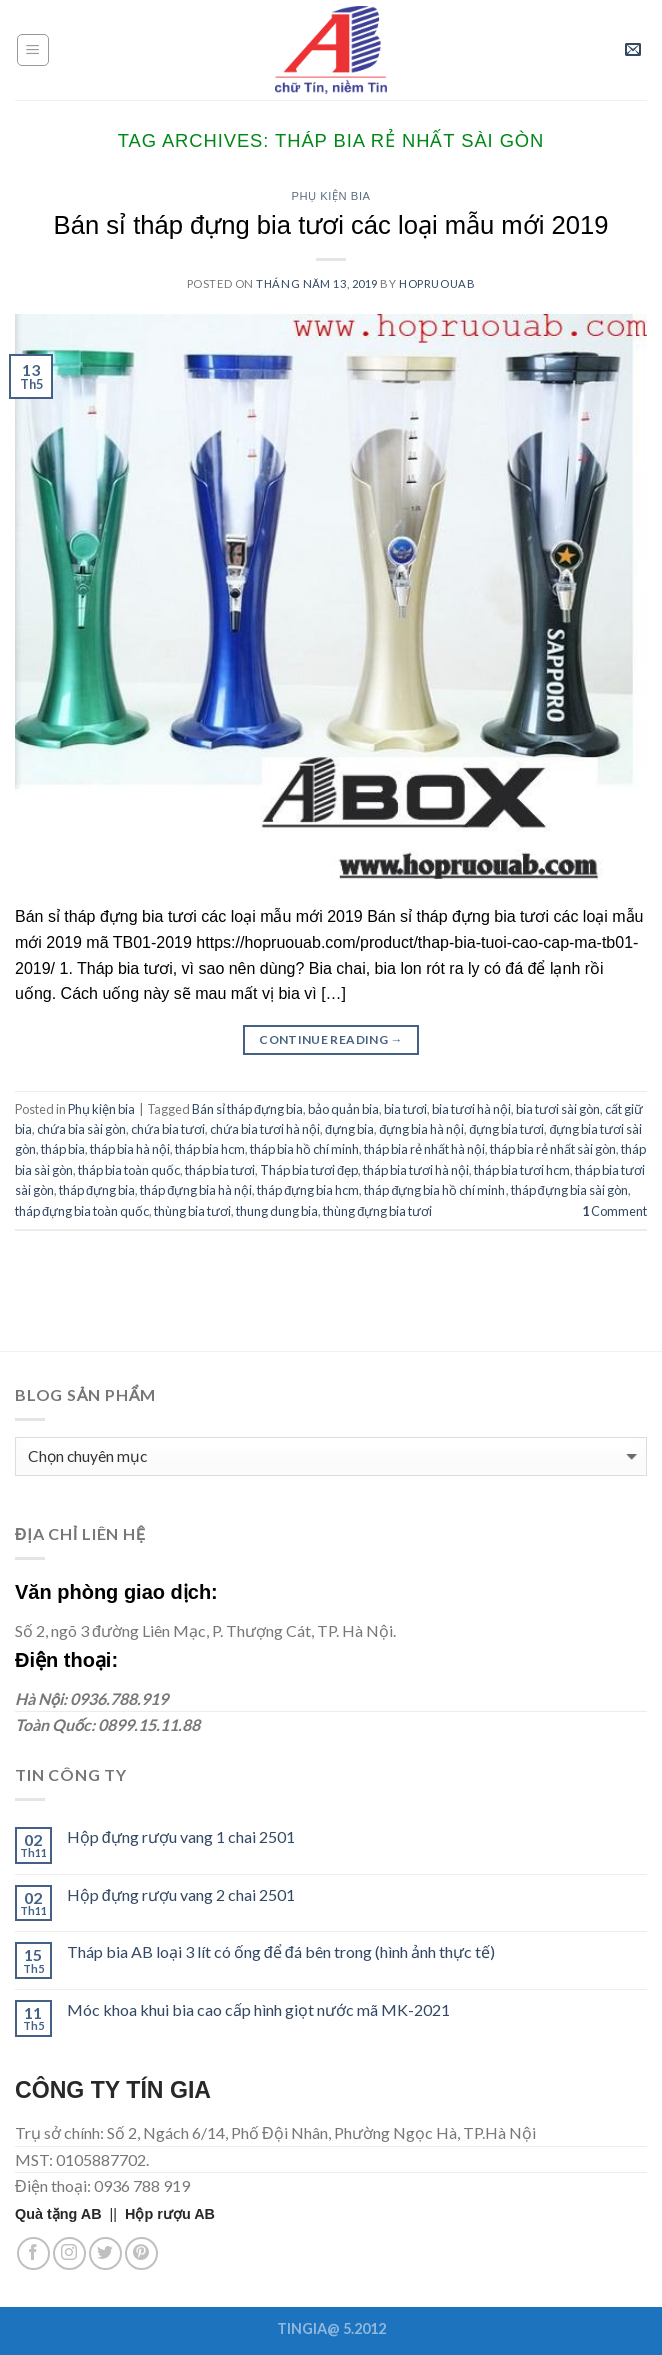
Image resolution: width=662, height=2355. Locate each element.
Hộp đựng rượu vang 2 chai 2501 (181, 1894)
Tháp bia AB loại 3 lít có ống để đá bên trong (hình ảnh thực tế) (281, 1951)
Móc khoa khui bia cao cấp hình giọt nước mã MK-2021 (258, 2009)
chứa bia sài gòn (81, 1129)
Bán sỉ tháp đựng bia (247, 1109)
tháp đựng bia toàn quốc (82, 1211)
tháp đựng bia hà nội (196, 1190)
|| (70, 2214)
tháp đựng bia (97, 1190)
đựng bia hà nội (421, 1129)
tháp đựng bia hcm (308, 1190)
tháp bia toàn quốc (129, 1170)
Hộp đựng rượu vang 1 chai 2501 (181, 1836)
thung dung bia (277, 1211)
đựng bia (349, 1129)
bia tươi (405, 1109)
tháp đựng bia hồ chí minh (434, 1190)
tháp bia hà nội (130, 1149)
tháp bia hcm (210, 1149)
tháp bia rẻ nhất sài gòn (553, 1149)
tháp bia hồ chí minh (304, 1149)
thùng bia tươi (192, 1211)
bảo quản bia (343, 1109)
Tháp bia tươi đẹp (309, 1170)
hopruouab (437, 283)
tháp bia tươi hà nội (416, 1170)
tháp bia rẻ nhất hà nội (424, 1149)
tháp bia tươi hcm (522, 1170)
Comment (614, 1211)
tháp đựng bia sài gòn (569, 1190)
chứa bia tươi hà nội (265, 1129)
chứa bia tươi (168, 1129)
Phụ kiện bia (330, 196)
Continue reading (331, 1039)
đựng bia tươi (506, 1129)
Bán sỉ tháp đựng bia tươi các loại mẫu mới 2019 (331, 225)
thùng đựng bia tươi (377, 1211)
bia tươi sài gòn (558, 1109)
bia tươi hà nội (471, 1109)
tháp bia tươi (220, 1170)
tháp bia (63, 1149)
